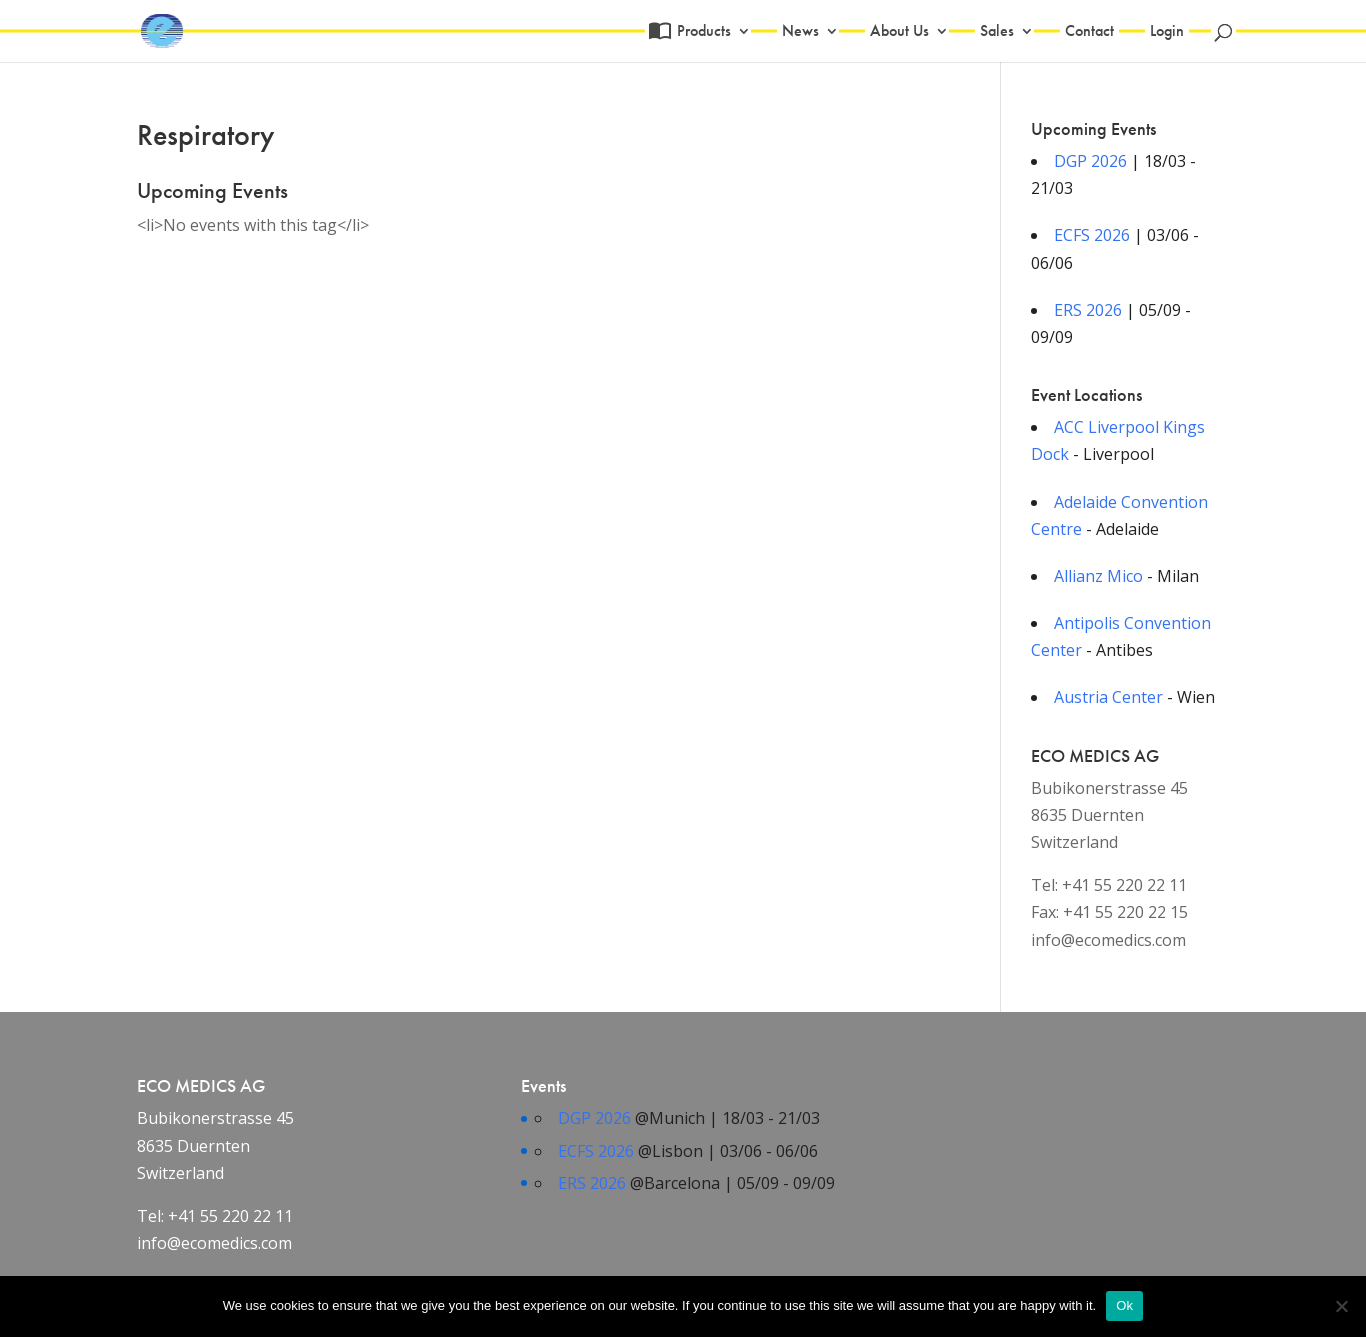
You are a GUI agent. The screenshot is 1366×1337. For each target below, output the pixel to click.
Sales (997, 32)
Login (1167, 32)
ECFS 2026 (1092, 235)
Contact (1089, 32)
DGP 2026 (1090, 161)
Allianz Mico (1098, 576)
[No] (1341, 1306)
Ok (1124, 1305)
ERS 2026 (1088, 310)
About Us (899, 32)
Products (701, 33)
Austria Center (1108, 697)
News (800, 32)
